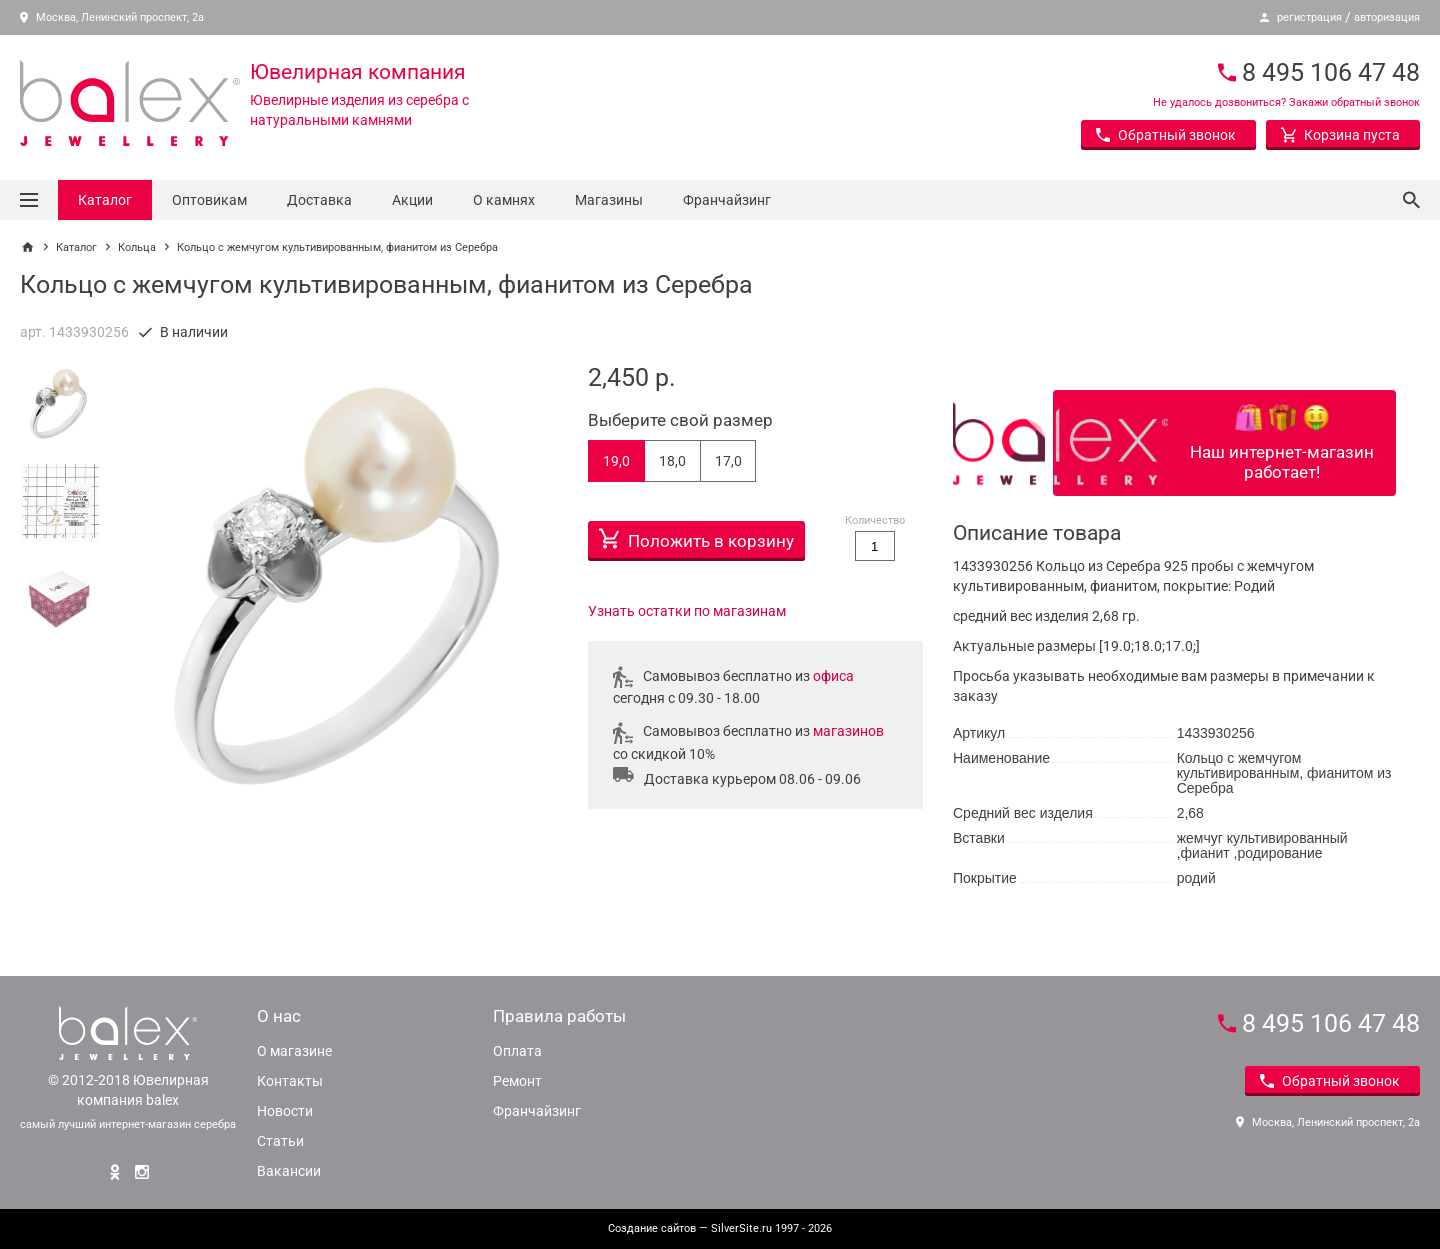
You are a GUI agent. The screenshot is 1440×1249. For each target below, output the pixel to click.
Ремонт (517, 1081)
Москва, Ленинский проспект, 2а (112, 17)
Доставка (319, 200)
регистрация (1309, 17)
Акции (412, 200)
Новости (285, 1111)
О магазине (294, 1051)
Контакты (290, 1081)
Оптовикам (209, 200)
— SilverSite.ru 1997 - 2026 (720, 1228)
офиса (833, 676)
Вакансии (289, 1171)
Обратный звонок (1166, 135)
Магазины (609, 200)
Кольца (137, 247)
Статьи (280, 1141)
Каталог (105, 200)
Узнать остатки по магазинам (687, 611)
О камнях (504, 200)
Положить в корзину (696, 536)
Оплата (517, 1051)
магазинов (848, 731)
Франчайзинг (727, 200)
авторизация (1387, 17)
